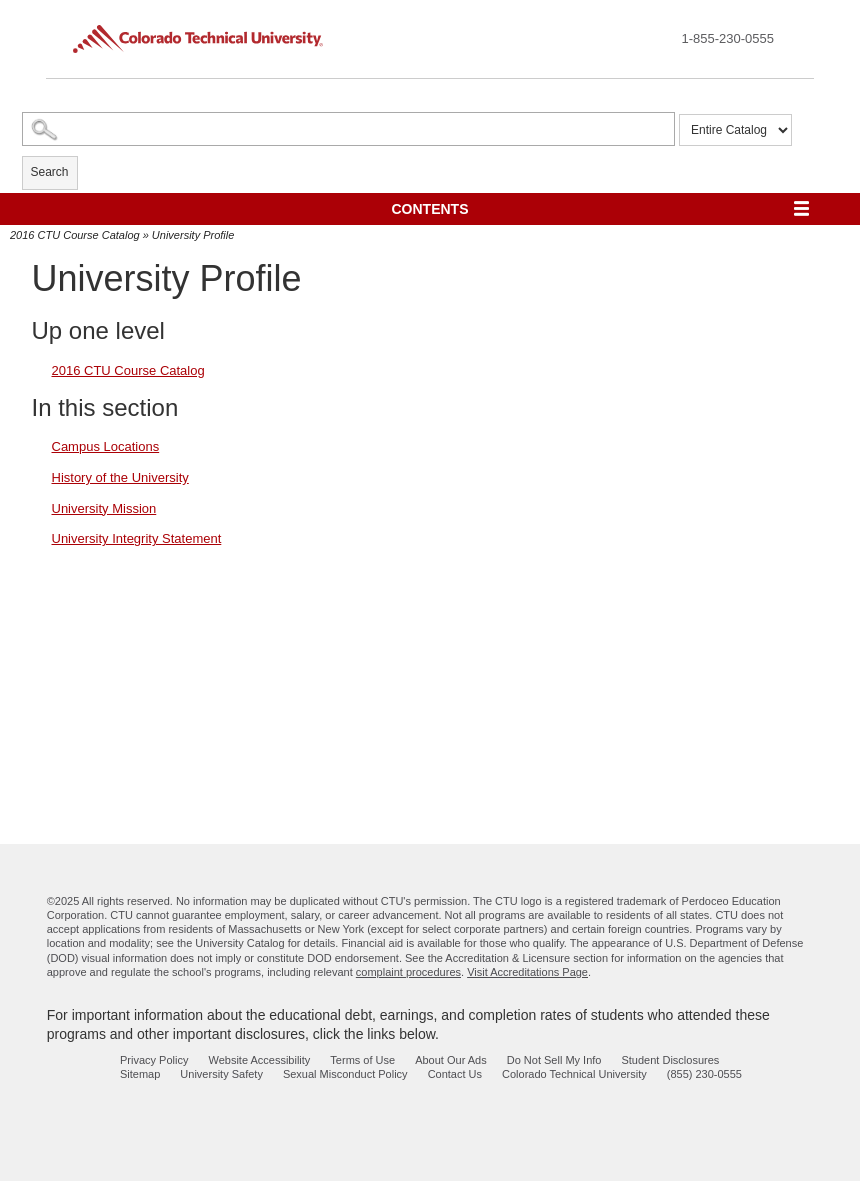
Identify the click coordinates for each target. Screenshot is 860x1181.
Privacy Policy (154, 1060)
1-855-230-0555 (727, 38)
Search (50, 172)
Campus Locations (106, 446)
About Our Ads (451, 1060)
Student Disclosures (670, 1060)
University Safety (221, 1074)
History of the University (120, 477)
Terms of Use (362, 1060)
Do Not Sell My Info (554, 1060)
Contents (430, 209)
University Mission (104, 508)
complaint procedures (408, 972)
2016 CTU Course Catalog (75, 235)
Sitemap (140, 1074)
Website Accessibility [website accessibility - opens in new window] (259, 1060)
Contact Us (455, 1074)
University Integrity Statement (137, 538)
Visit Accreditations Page (527, 972)
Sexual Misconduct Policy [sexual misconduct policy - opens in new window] (345, 1074)
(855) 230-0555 (704, 1074)
